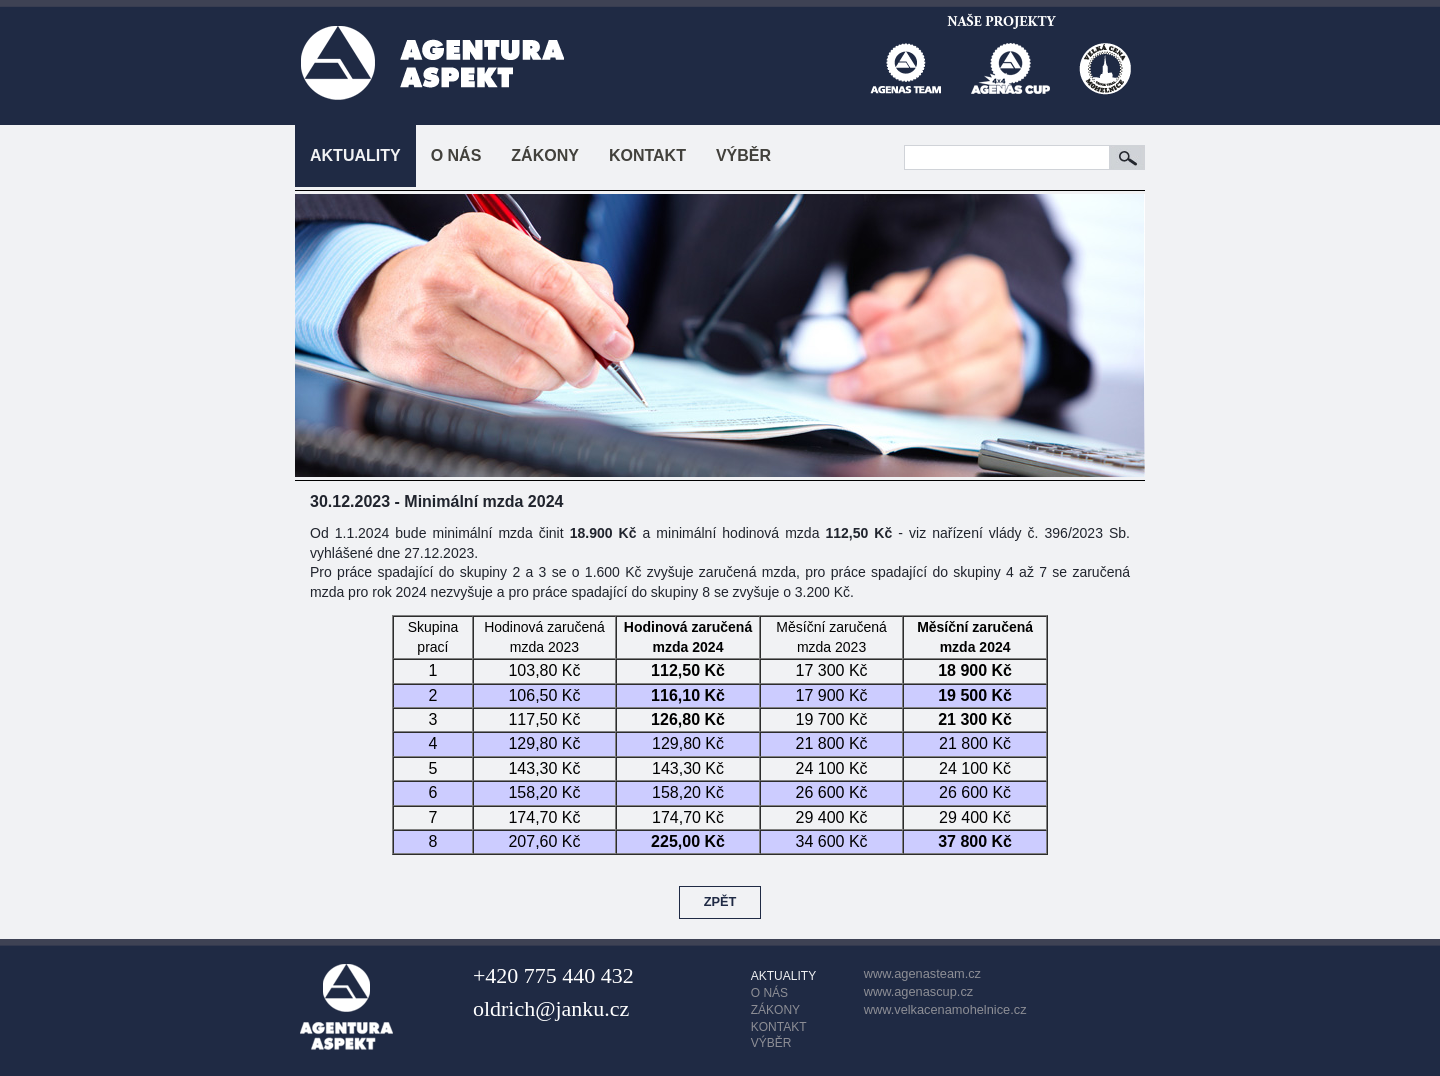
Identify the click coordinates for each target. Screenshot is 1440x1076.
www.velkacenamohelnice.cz (945, 1009)
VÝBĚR (743, 155)
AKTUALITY (355, 155)
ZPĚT (720, 901)
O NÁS (456, 155)
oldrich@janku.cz (551, 1008)
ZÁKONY (545, 155)
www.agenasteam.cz (922, 973)
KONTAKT (647, 155)
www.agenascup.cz (919, 991)
